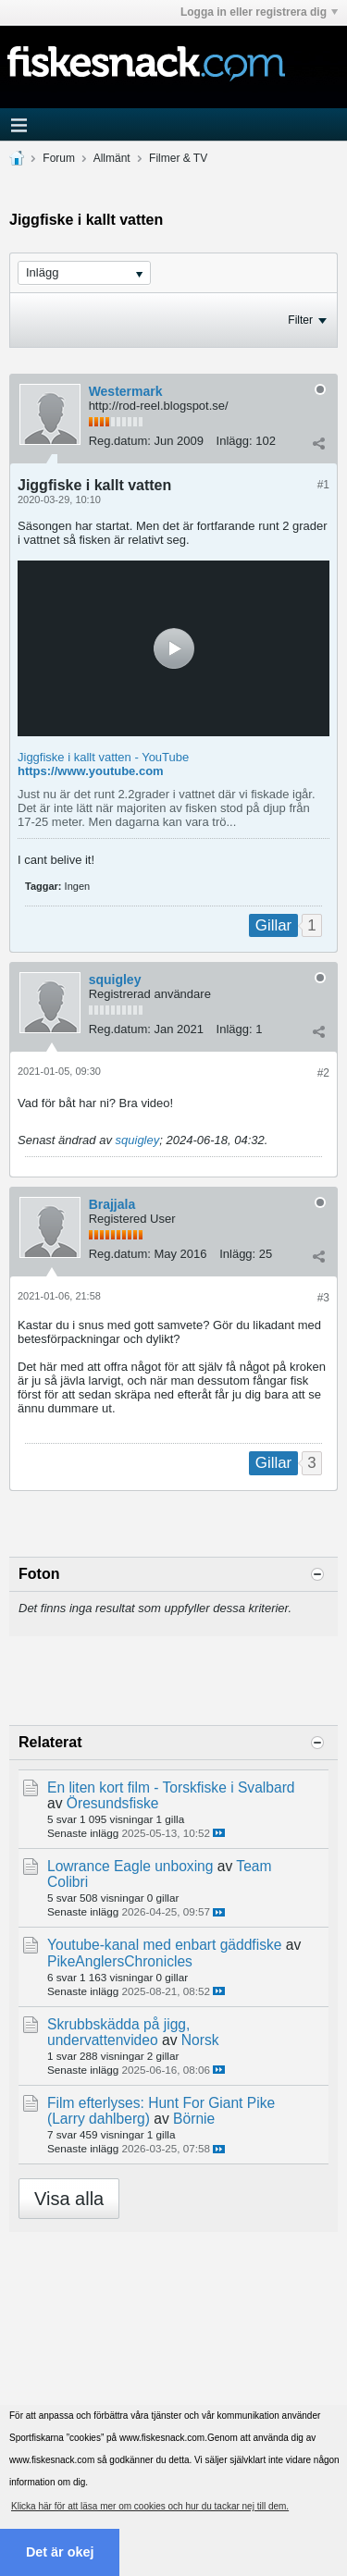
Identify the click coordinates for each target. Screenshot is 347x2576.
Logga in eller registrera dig (259, 12)
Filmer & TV (178, 158)
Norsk (200, 2040)
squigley (115, 979)
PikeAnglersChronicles (119, 1961)
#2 (323, 1072)
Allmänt (111, 158)
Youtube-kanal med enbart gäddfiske (164, 1945)
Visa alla (69, 2198)
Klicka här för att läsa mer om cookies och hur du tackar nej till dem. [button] (150, 2506)
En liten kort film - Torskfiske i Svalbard (171, 1787)
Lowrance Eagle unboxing (130, 1866)
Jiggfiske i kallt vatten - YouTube (103, 757)
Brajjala (112, 1204)
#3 (323, 1297)
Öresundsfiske (113, 1803)
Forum (59, 158)
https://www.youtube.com (91, 771)
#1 (323, 484)
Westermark (126, 391)
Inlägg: (235, 441)
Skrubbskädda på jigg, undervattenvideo (118, 2032)
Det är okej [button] (60, 2552)
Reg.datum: (120, 441)
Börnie (194, 2118)
